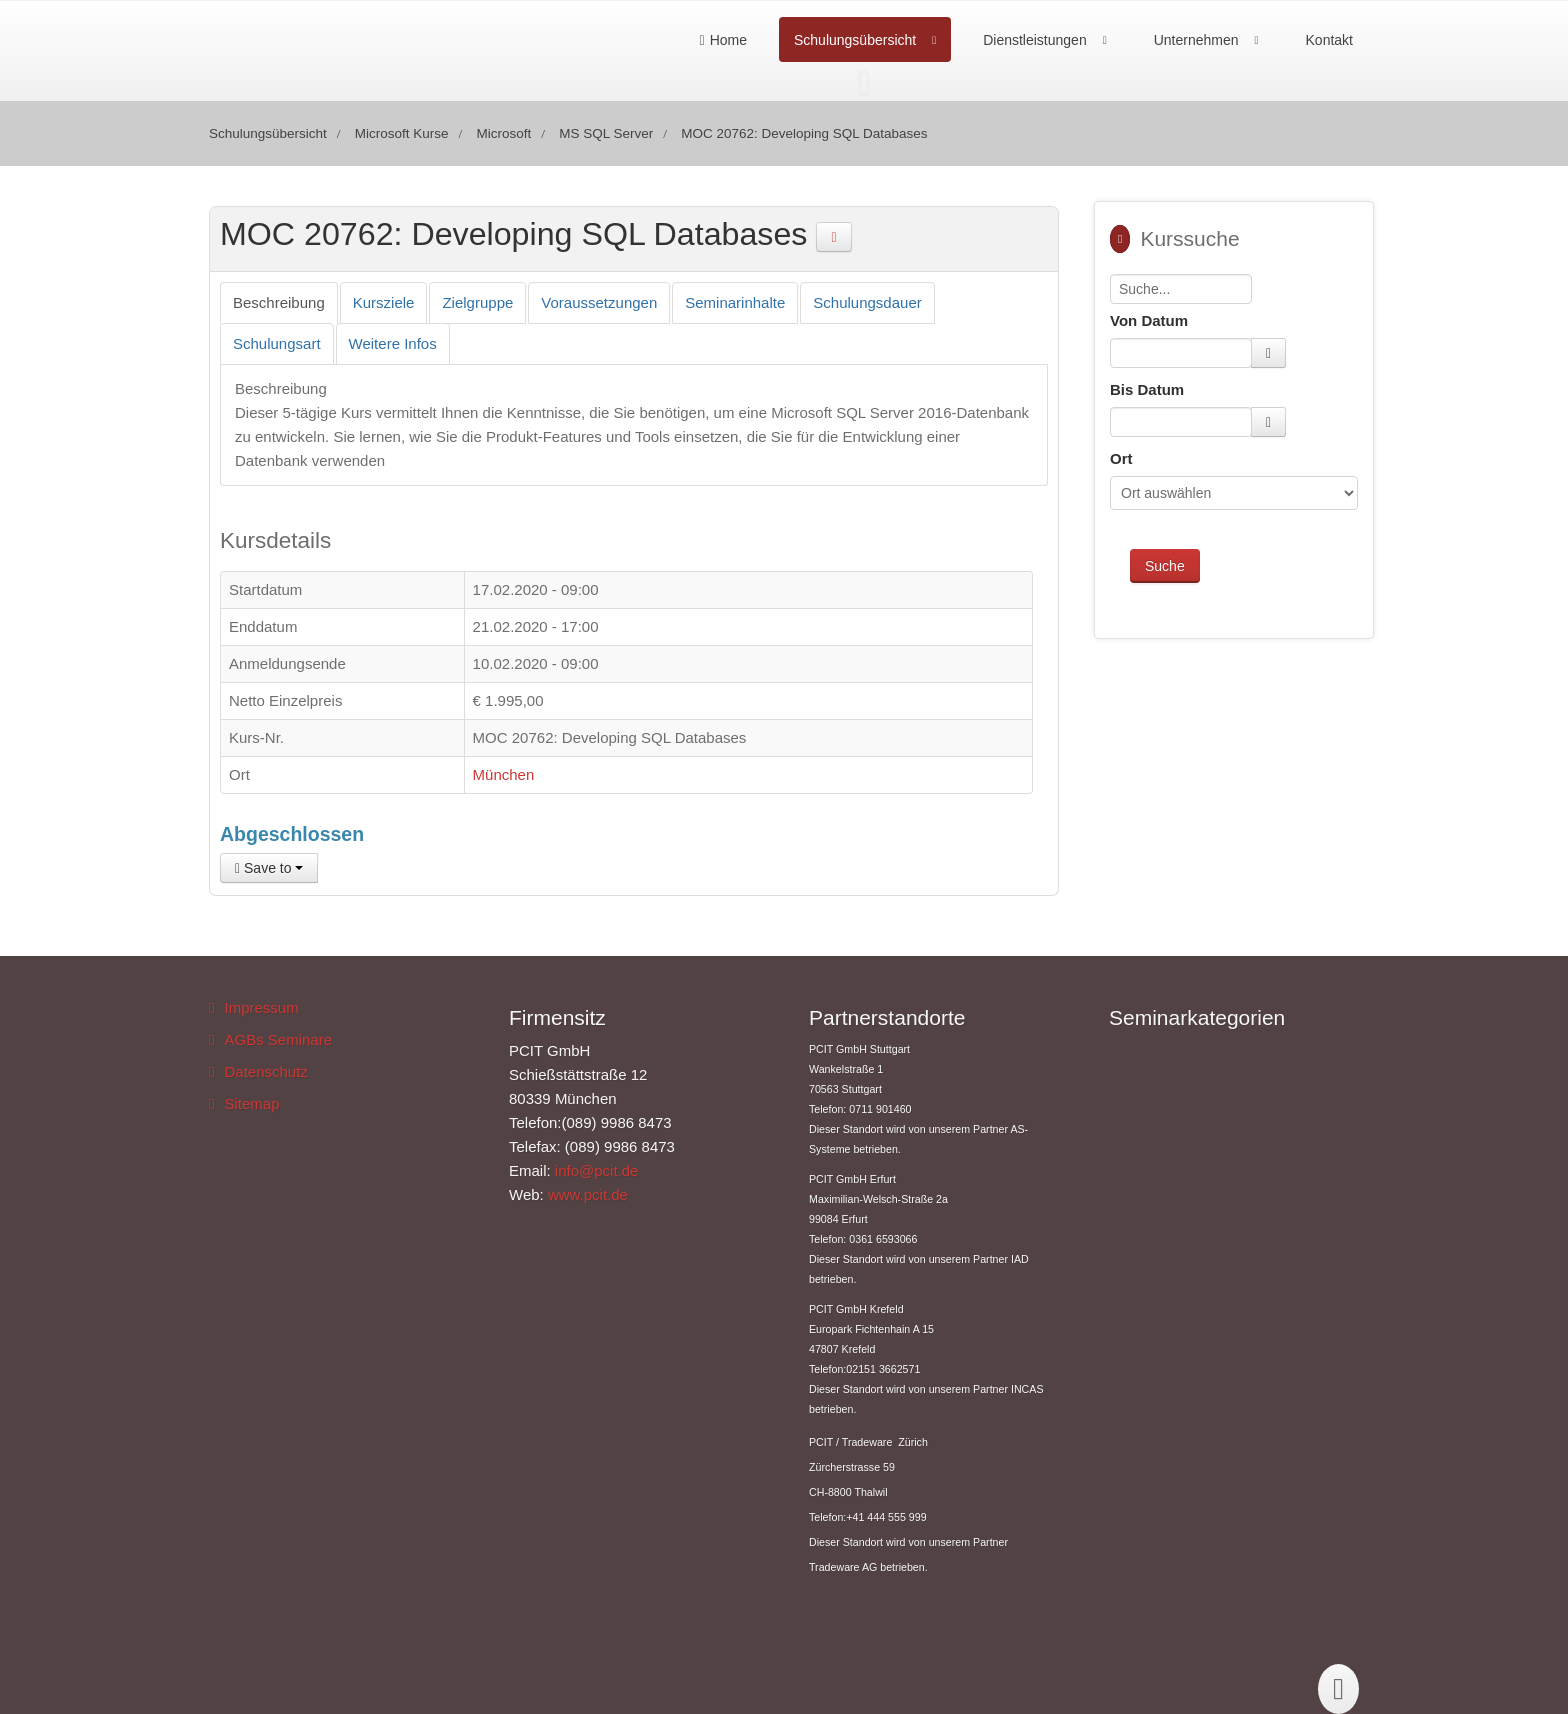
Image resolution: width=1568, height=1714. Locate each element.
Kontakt (1329, 40)
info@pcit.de (597, 1170)
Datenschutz (265, 1071)
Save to (269, 868)
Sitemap (251, 1103)
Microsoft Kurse (402, 133)
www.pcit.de (588, 1194)
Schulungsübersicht (855, 40)
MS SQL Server (606, 133)
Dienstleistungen (1035, 40)
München (504, 774)
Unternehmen (1196, 40)
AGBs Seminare (278, 1039)
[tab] (279, 303)
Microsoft (503, 133)
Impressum (261, 1007)
